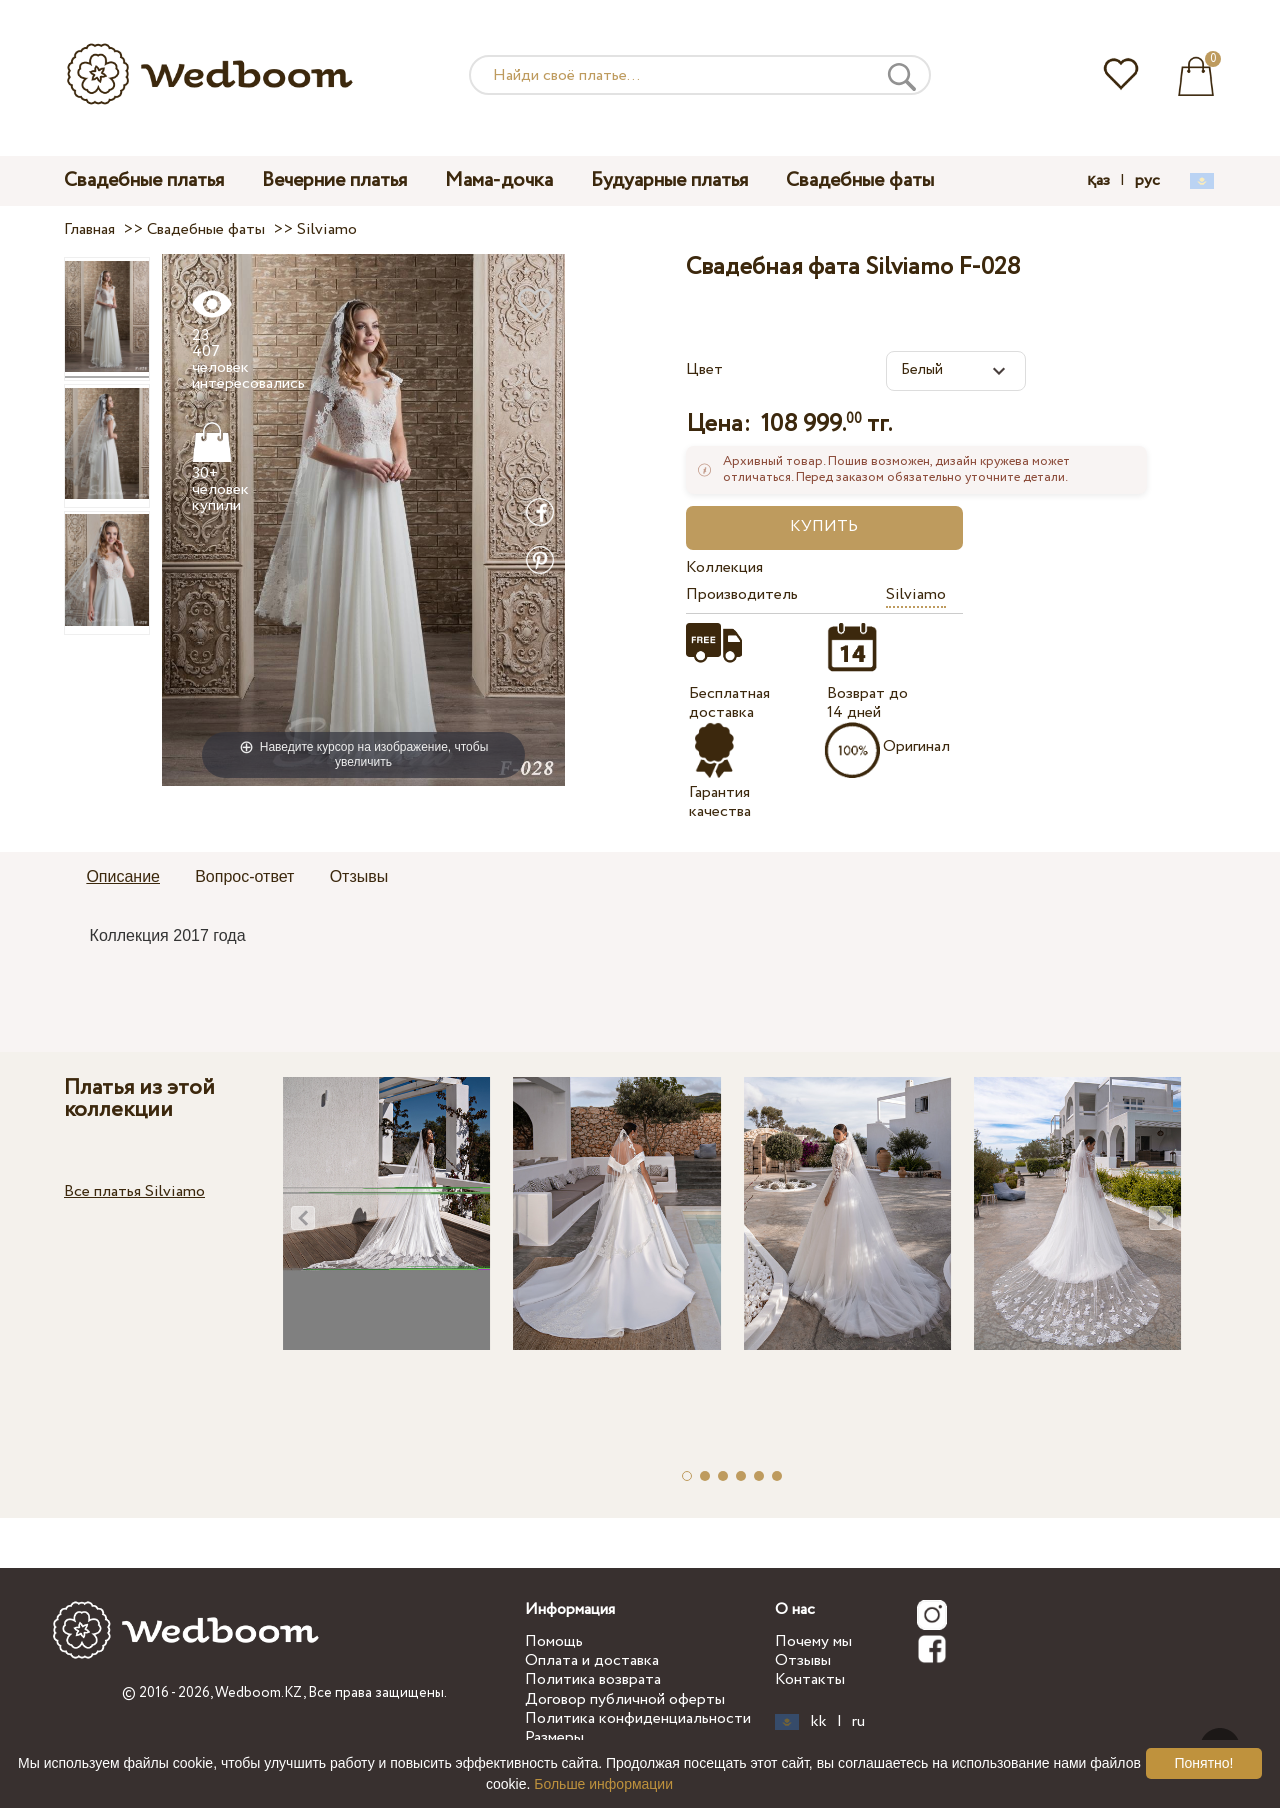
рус (1147, 181)
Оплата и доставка (592, 1660)
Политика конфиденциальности (638, 1718)
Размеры (554, 1737)
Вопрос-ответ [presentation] (244, 876)
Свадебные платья (144, 180)
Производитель (742, 594)
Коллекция (724, 567)
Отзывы (803, 1660)
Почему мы (813, 1641)
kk (819, 1722)
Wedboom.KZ (259, 1693)
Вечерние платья (334, 180)
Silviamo (916, 594)
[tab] (123, 878)
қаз (1098, 181)
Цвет (704, 369)
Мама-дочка (499, 180)
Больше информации (603, 1784)
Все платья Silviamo (134, 1191)
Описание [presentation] (123, 876)
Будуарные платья (669, 180)
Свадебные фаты (860, 180)
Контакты (810, 1679)
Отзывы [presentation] (359, 876)
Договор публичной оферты (625, 1699)
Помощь (554, 1641)
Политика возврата (593, 1679)
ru (858, 1722)
